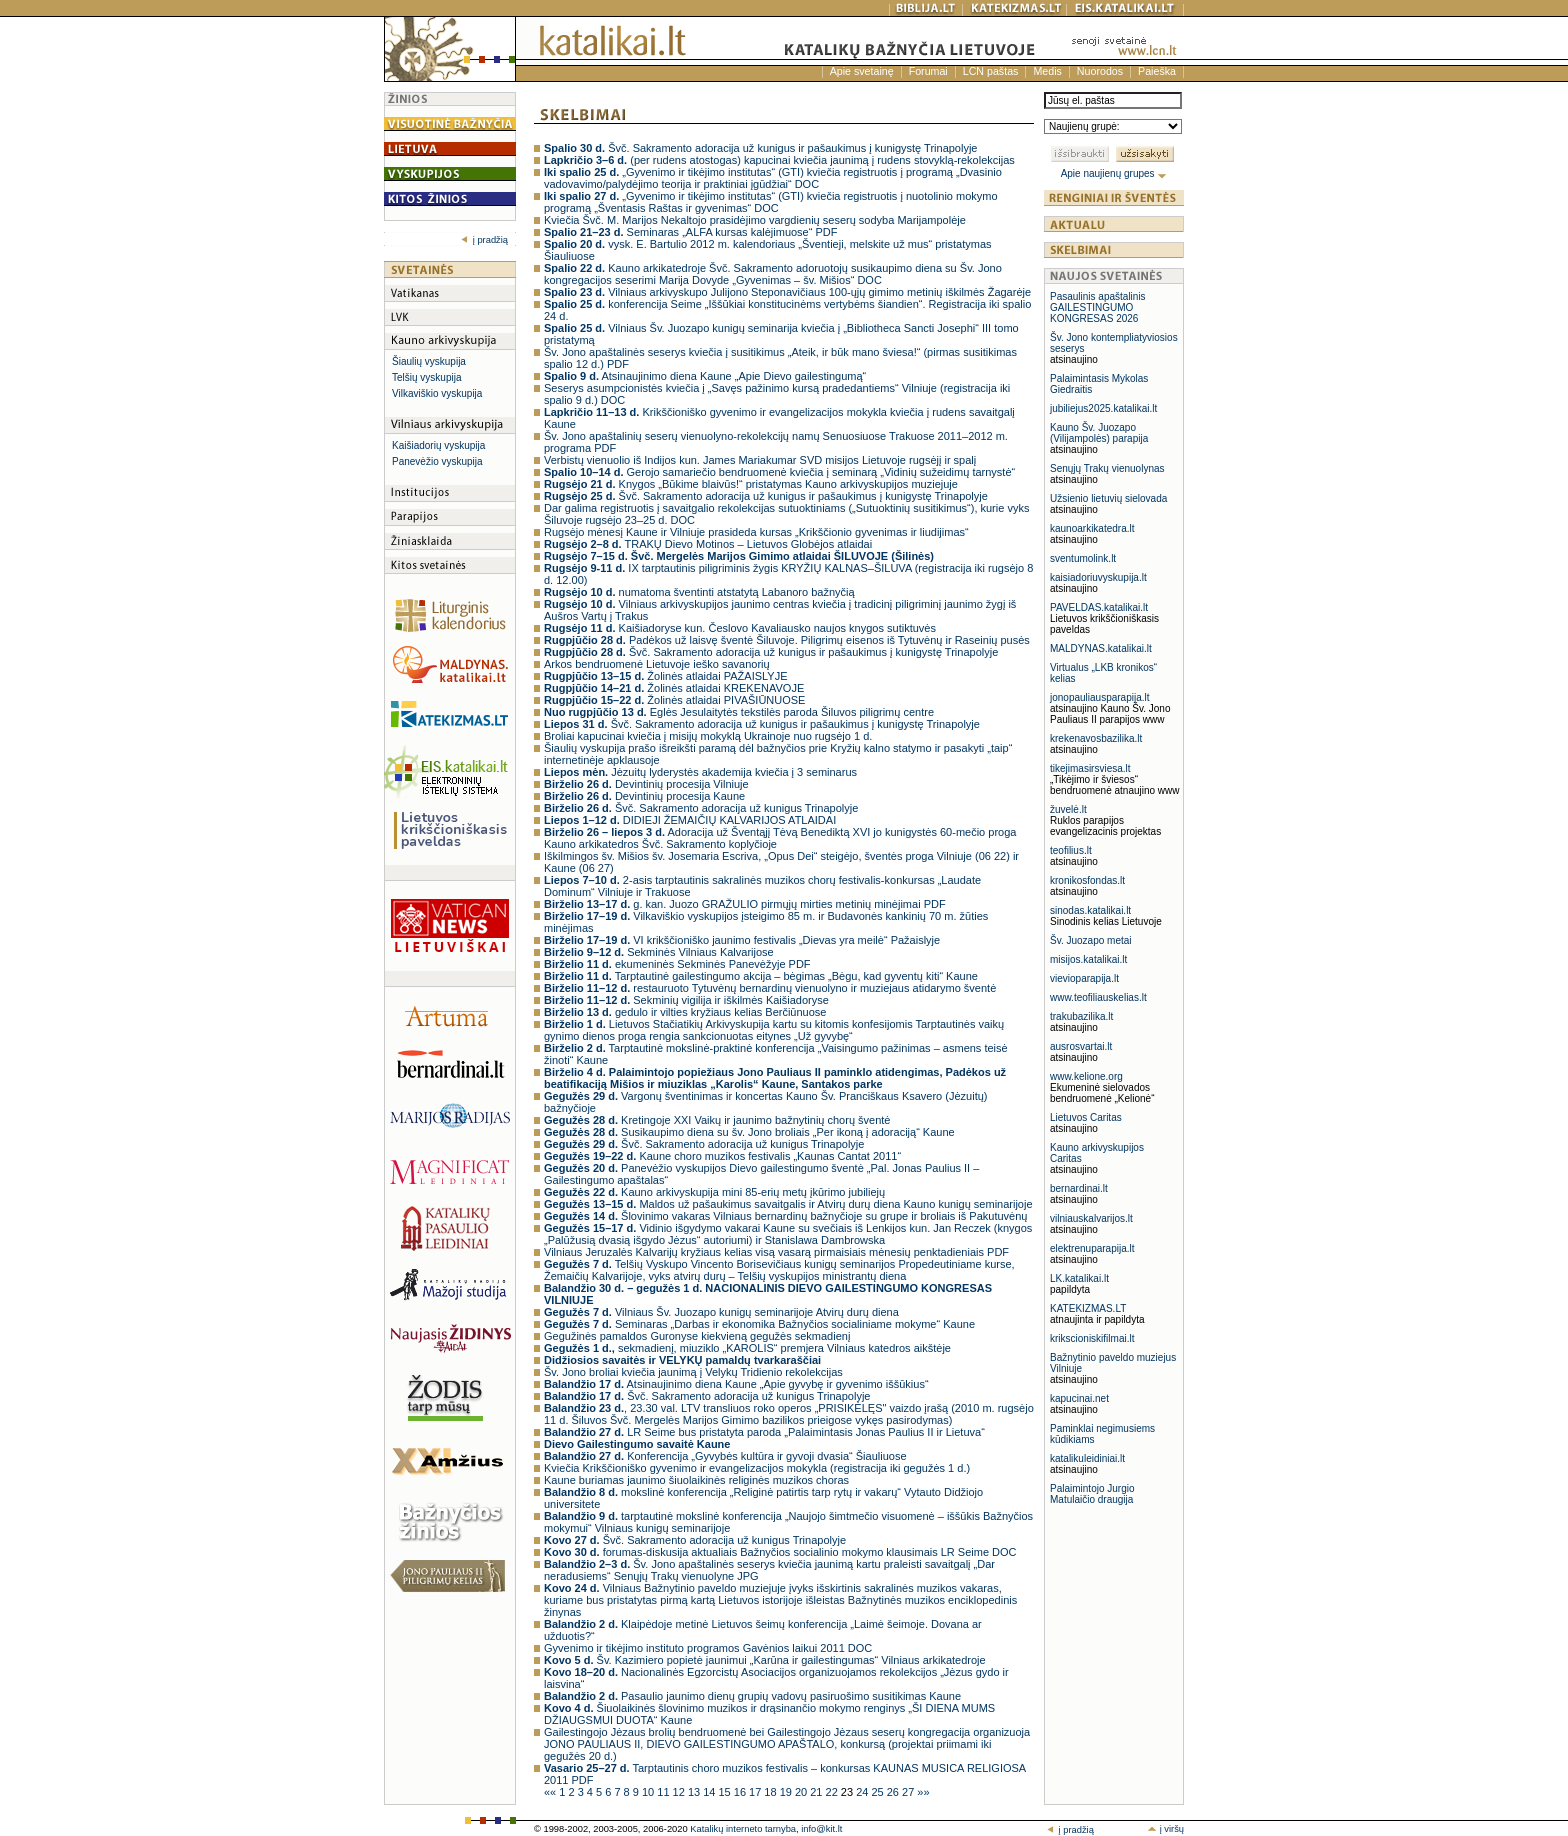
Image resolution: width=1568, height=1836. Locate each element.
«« (551, 1792)
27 (909, 1792)
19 (787, 1792)
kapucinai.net (1079, 1398)
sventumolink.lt (1083, 558)
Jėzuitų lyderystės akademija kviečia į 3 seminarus (700, 772)
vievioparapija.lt (1084, 978)
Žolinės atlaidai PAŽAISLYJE (666, 676)
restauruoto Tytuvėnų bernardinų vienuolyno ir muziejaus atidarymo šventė (770, 988)
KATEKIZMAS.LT (1088, 1308)
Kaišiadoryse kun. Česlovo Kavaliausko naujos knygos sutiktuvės (740, 628)
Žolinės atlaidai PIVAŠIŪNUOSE (674, 700)
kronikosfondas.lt (1087, 880)
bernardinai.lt (1079, 1188)
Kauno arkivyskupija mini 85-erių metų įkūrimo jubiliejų (714, 1192)
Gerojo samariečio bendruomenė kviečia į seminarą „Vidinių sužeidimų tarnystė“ (779, 472)
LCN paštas (991, 71)
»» (923, 1792)
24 (863, 1792)
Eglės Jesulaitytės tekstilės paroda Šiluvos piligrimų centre (739, 712)
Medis (1047, 71)
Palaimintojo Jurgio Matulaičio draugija (1092, 1494)
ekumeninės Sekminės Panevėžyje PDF (677, 964)
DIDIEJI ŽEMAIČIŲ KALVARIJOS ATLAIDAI (690, 820)
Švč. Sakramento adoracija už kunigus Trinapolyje (701, 808)
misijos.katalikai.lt (1088, 959)
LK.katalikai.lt (1079, 1278)
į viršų (1165, 1829)
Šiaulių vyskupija (429, 361)
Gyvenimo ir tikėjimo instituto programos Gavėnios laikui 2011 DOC (708, 1648)
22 (833, 1792)
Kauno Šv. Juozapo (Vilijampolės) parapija (1099, 433)
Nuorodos (1100, 71)
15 (725, 1792)
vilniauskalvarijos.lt (1091, 1218)
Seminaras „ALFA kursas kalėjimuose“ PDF (690, 232)
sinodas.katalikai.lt (1090, 910)
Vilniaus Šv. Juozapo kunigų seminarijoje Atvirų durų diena (721, 1312)
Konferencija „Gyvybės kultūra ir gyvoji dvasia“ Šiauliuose (725, 1456)
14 (710, 1792)
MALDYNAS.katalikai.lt (1101, 648)
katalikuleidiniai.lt (1087, 1458)
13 (695, 1792)
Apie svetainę (862, 71)
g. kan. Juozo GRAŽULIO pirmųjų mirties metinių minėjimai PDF (745, 904)
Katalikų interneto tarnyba (743, 1829)
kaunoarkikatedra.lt (1092, 528)
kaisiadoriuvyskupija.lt (1098, 577)
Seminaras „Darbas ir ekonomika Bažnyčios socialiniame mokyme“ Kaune (759, 1324)
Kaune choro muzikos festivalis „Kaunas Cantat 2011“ (722, 1156)
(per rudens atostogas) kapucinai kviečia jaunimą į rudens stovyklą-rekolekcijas (779, 160)
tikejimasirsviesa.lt (1090, 768)
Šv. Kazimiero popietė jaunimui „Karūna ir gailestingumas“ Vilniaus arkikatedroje (765, 1660)
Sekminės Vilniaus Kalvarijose (659, 952)
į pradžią (484, 240)
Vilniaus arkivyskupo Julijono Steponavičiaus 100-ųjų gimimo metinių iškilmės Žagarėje (787, 292)
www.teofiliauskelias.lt (1098, 997)
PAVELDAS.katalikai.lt (1099, 607)
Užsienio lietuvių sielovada (1108, 498)
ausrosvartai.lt (1081, 1046)
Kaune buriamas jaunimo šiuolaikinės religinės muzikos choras (696, 1480)
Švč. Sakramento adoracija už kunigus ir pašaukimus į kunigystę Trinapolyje (761, 148)
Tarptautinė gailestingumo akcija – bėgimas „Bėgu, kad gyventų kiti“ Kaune (761, 976)
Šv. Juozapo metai (1091, 940)
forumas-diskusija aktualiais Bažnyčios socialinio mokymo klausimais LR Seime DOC (780, 1552)
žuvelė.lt (1068, 809)
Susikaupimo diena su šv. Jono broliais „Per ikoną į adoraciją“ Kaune (749, 1132)
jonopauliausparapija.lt (1100, 697)
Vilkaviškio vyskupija (437, 393)
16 (741, 1792)
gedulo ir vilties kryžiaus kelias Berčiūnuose (685, 1012)
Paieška (1157, 71)
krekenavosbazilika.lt (1096, 738)
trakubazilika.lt (1081, 1016)
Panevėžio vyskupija (437, 461)
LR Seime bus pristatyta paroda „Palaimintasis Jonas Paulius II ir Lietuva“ (764, 1432)
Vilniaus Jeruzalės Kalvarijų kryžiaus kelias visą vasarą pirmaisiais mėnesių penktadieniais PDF (776, 1252)
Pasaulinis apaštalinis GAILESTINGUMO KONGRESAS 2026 (1098, 307)
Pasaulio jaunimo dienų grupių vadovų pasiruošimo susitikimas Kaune (752, 1696)
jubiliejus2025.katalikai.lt (1103, 408)
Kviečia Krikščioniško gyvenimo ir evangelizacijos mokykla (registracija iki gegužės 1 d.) (757, 1468)
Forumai (928, 71)
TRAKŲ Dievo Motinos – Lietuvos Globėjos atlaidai (708, 544)
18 (771, 1792)
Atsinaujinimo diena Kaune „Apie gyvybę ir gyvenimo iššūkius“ (736, 1384)
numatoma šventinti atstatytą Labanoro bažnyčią (699, 592)
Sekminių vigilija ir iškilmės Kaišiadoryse (686, 1000)
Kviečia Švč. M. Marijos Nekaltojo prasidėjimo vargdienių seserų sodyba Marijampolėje (755, 220)
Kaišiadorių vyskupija (438, 445)
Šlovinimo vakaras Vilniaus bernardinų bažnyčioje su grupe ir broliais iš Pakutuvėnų (785, 1216)
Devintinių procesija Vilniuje (646, 784)
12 (680, 1792)
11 (664, 1792)
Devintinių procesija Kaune (644, 796)
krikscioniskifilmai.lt (1092, 1338)
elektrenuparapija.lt (1092, 1248)
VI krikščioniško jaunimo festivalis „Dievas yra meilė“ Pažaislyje (742, 940)
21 (817, 1792)
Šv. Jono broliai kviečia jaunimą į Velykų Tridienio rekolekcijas (693, 1372)
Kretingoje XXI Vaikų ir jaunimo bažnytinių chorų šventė (717, 1120)
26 (894, 1792)
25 (878, 1792)
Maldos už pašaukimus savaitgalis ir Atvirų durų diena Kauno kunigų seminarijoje (788, 1204)
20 (802, 1792)
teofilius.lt (1071, 850)
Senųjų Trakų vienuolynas (1107, 468)
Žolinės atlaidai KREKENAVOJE (674, 688)
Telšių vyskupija (426, 377)
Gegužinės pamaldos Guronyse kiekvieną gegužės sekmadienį (697, 1336)
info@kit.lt (821, 1829)
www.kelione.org (1086, 1076)
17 (756, 1792)
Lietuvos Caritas (1086, 1117)
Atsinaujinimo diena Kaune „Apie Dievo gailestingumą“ (705, 376)
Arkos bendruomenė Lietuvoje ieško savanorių (657, 664)
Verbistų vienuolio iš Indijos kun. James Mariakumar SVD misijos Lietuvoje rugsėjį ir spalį (760, 460)
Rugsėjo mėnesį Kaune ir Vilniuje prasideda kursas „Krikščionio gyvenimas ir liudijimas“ (756, 532)
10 (649, 1792)
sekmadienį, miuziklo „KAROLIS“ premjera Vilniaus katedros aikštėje (747, 1348)
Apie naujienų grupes (1114, 173)
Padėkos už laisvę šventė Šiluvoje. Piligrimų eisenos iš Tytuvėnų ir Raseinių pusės (787, 640)
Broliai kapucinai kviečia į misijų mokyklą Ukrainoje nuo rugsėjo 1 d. (708, 736)
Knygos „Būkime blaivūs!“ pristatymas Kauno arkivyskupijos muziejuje (751, 484)
